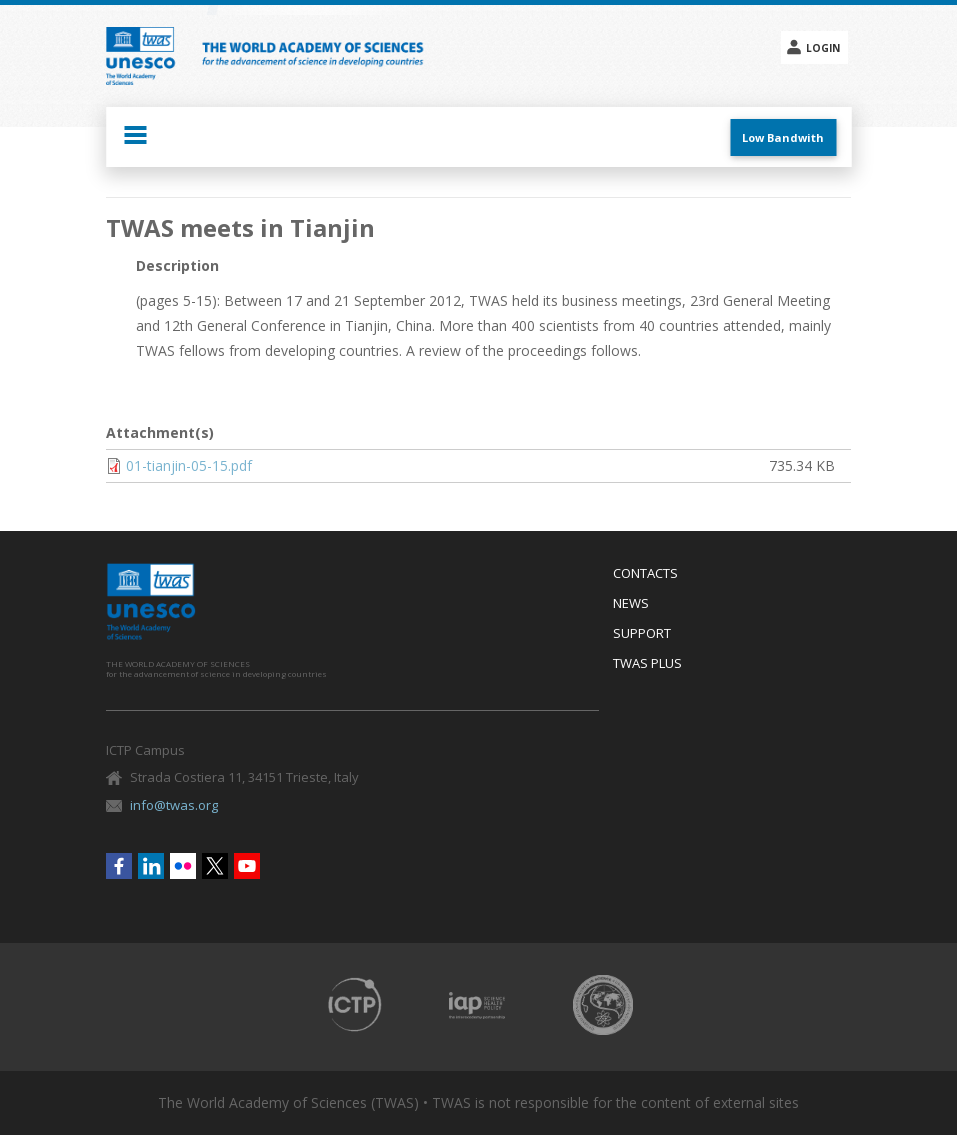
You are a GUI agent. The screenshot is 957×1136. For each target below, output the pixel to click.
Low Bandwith (783, 137)
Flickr (183, 866)
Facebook (119, 866)
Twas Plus (647, 664)
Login (823, 48)
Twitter (215, 866)
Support (642, 634)
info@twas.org (174, 805)
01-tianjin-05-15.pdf (189, 465)
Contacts (645, 574)
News (631, 604)
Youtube (247, 866)
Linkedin (151, 866)
